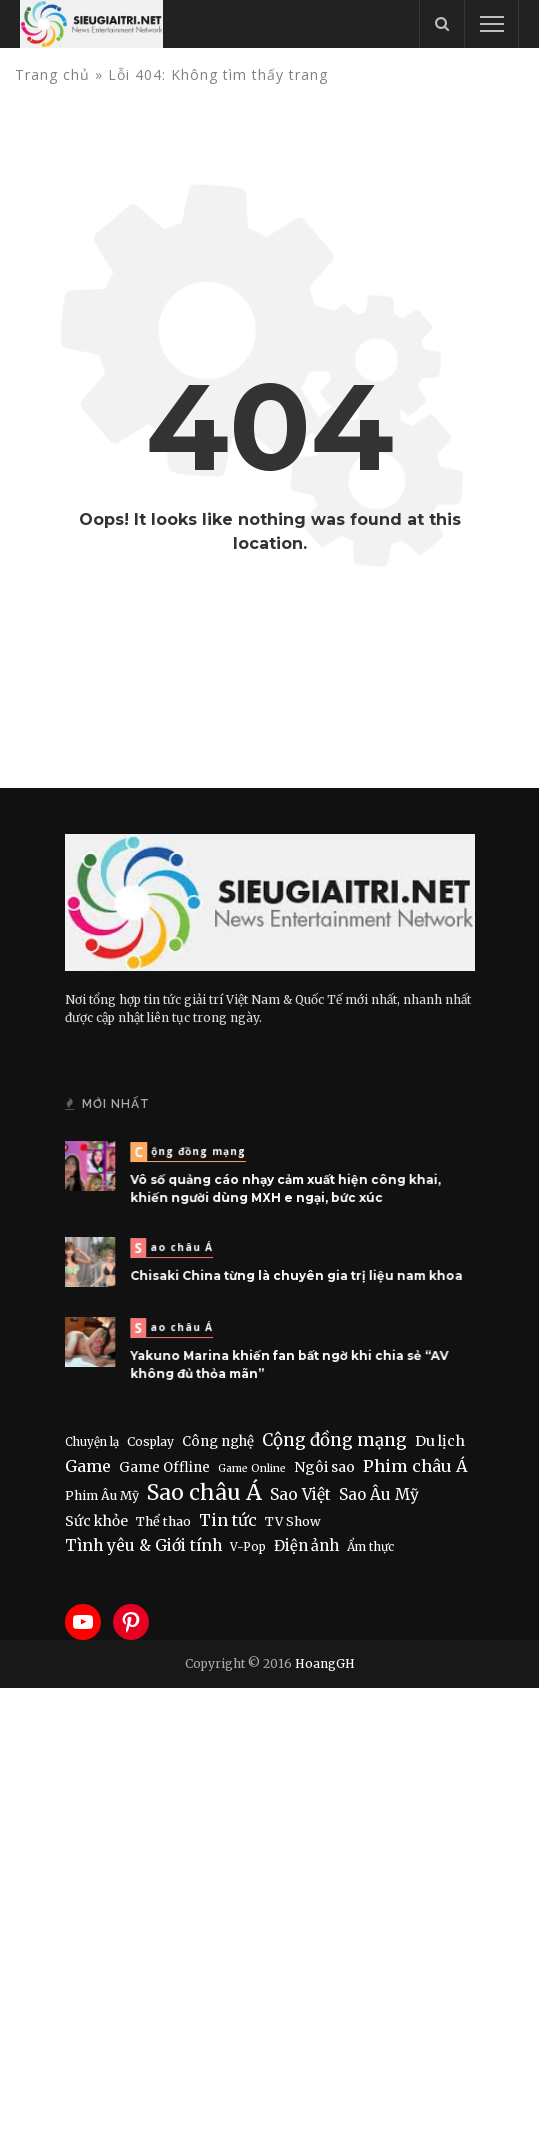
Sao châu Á (178, 1249)
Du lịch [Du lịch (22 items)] (440, 1441)
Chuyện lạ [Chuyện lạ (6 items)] (92, 1442)
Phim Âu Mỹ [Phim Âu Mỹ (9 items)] (102, 1495)
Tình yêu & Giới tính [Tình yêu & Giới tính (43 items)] (143, 1545)
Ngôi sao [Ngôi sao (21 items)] (324, 1467)
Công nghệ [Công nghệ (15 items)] (218, 1441)
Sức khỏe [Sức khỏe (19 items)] (96, 1521)
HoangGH (325, 1663)
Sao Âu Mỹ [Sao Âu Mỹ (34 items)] (379, 1494)
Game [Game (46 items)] (88, 1466)
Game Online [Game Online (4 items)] (252, 1468)
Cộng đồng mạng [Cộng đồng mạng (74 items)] (334, 1440)
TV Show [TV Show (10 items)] (293, 1521)
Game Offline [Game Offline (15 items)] (164, 1467)
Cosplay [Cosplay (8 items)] (150, 1441)
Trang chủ (52, 74)
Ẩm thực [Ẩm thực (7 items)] (370, 1546)
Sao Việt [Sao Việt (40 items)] (300, 1494)
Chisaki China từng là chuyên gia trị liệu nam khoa (294, 1275)
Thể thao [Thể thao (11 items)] (163, 1521)
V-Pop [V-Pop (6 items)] (248, 1547)
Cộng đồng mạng (194, 1153)
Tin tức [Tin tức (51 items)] (228, 1520)
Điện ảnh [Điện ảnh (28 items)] (306, 1545)
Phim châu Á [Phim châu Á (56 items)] (415, 1466)
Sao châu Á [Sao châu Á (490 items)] (204, 1493)
